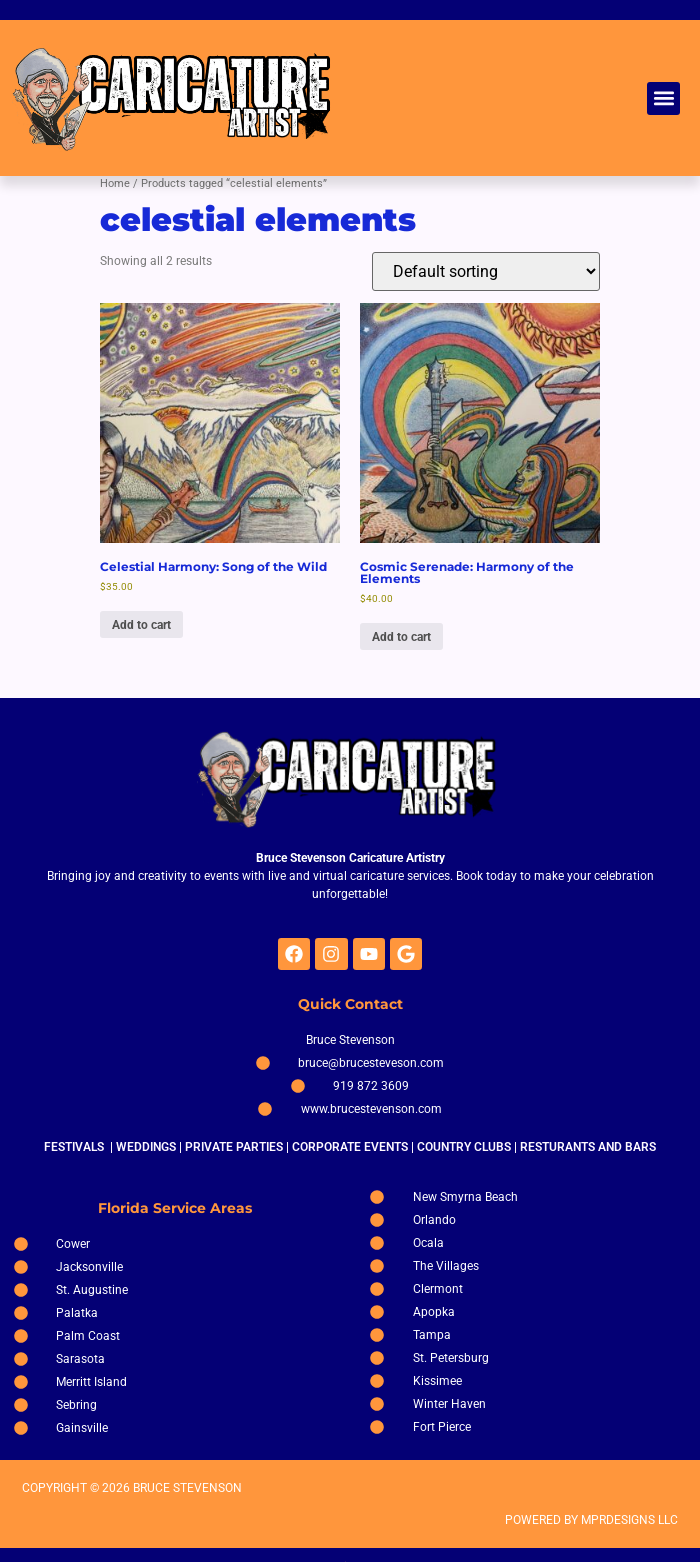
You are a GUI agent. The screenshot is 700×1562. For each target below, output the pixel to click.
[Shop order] (486, 271)
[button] (663, 98)
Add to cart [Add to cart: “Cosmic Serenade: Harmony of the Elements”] (401, 637)
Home (115, 183)
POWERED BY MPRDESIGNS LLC (591, 1520)
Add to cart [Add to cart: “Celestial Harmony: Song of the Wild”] (141, 625)
